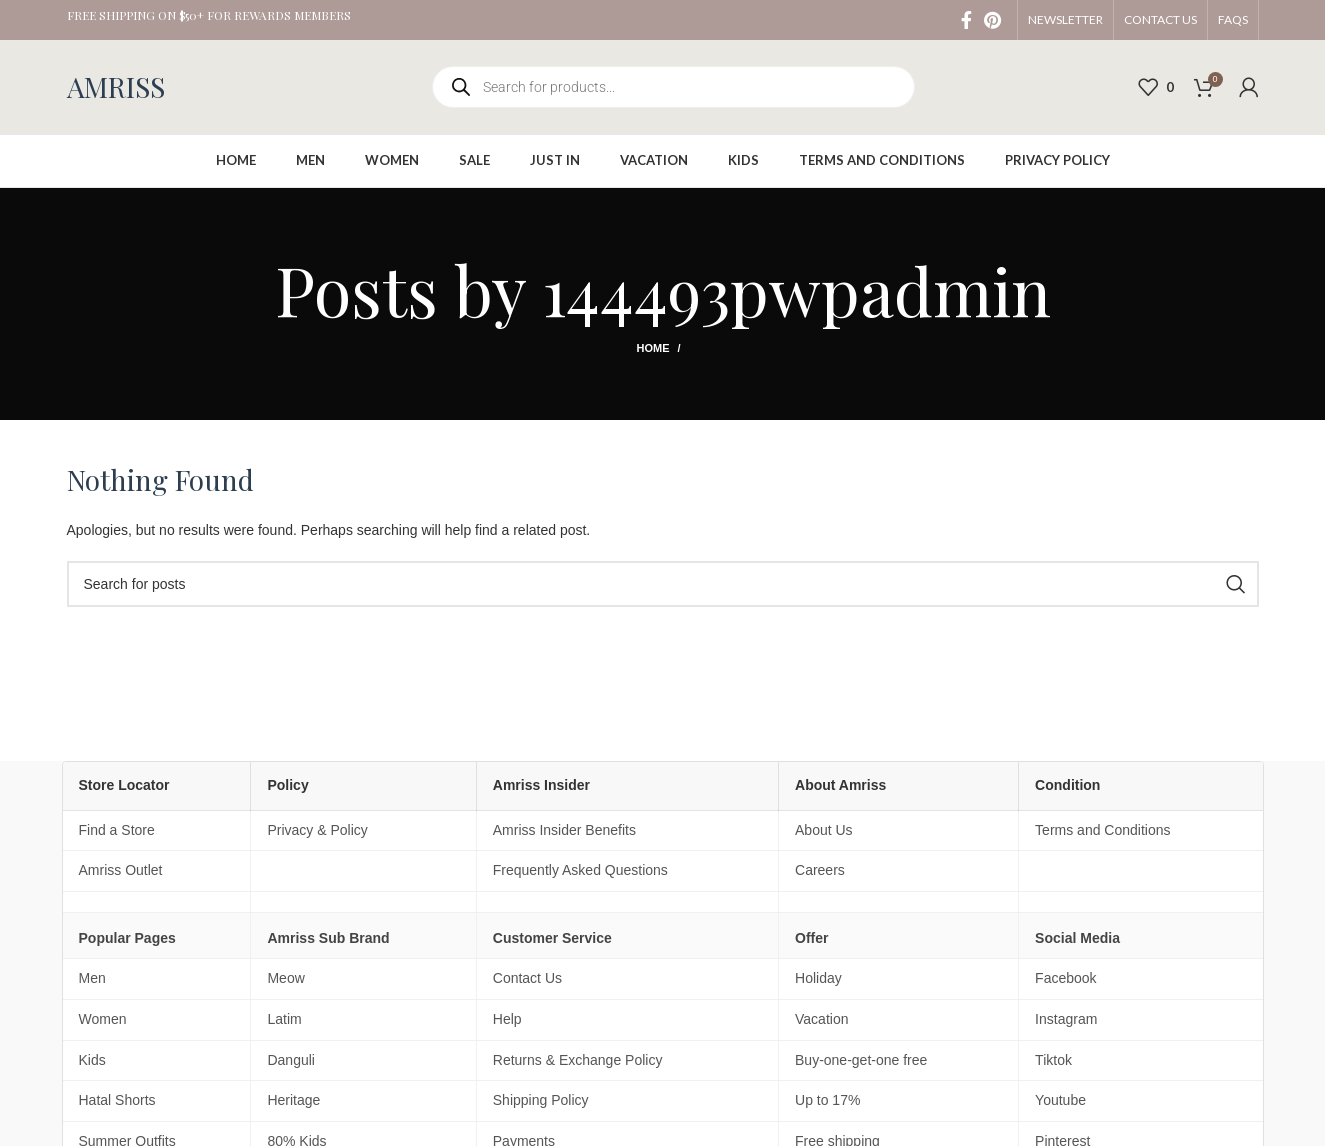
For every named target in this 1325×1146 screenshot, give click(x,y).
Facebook (1065, 978)
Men (92, 978)
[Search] (663, 584)
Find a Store (117, 830)
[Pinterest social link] (992, 20)
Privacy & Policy (317, 830)
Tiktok (1053, 1060)
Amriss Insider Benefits (564, 830)
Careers (820, 870)
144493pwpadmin (796, 288)
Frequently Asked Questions (580, 870)
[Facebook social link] (966, 20)
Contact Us (527, 978)
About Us (824, 830)
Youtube (1060, 1100)
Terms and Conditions (1102, 830)
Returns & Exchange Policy (578, 1060)
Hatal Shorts (117, 1100)
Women (103, 1019)
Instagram (1066, 1019)
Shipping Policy (541, 1100)
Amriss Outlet (121, 870)
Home (652, 348)
